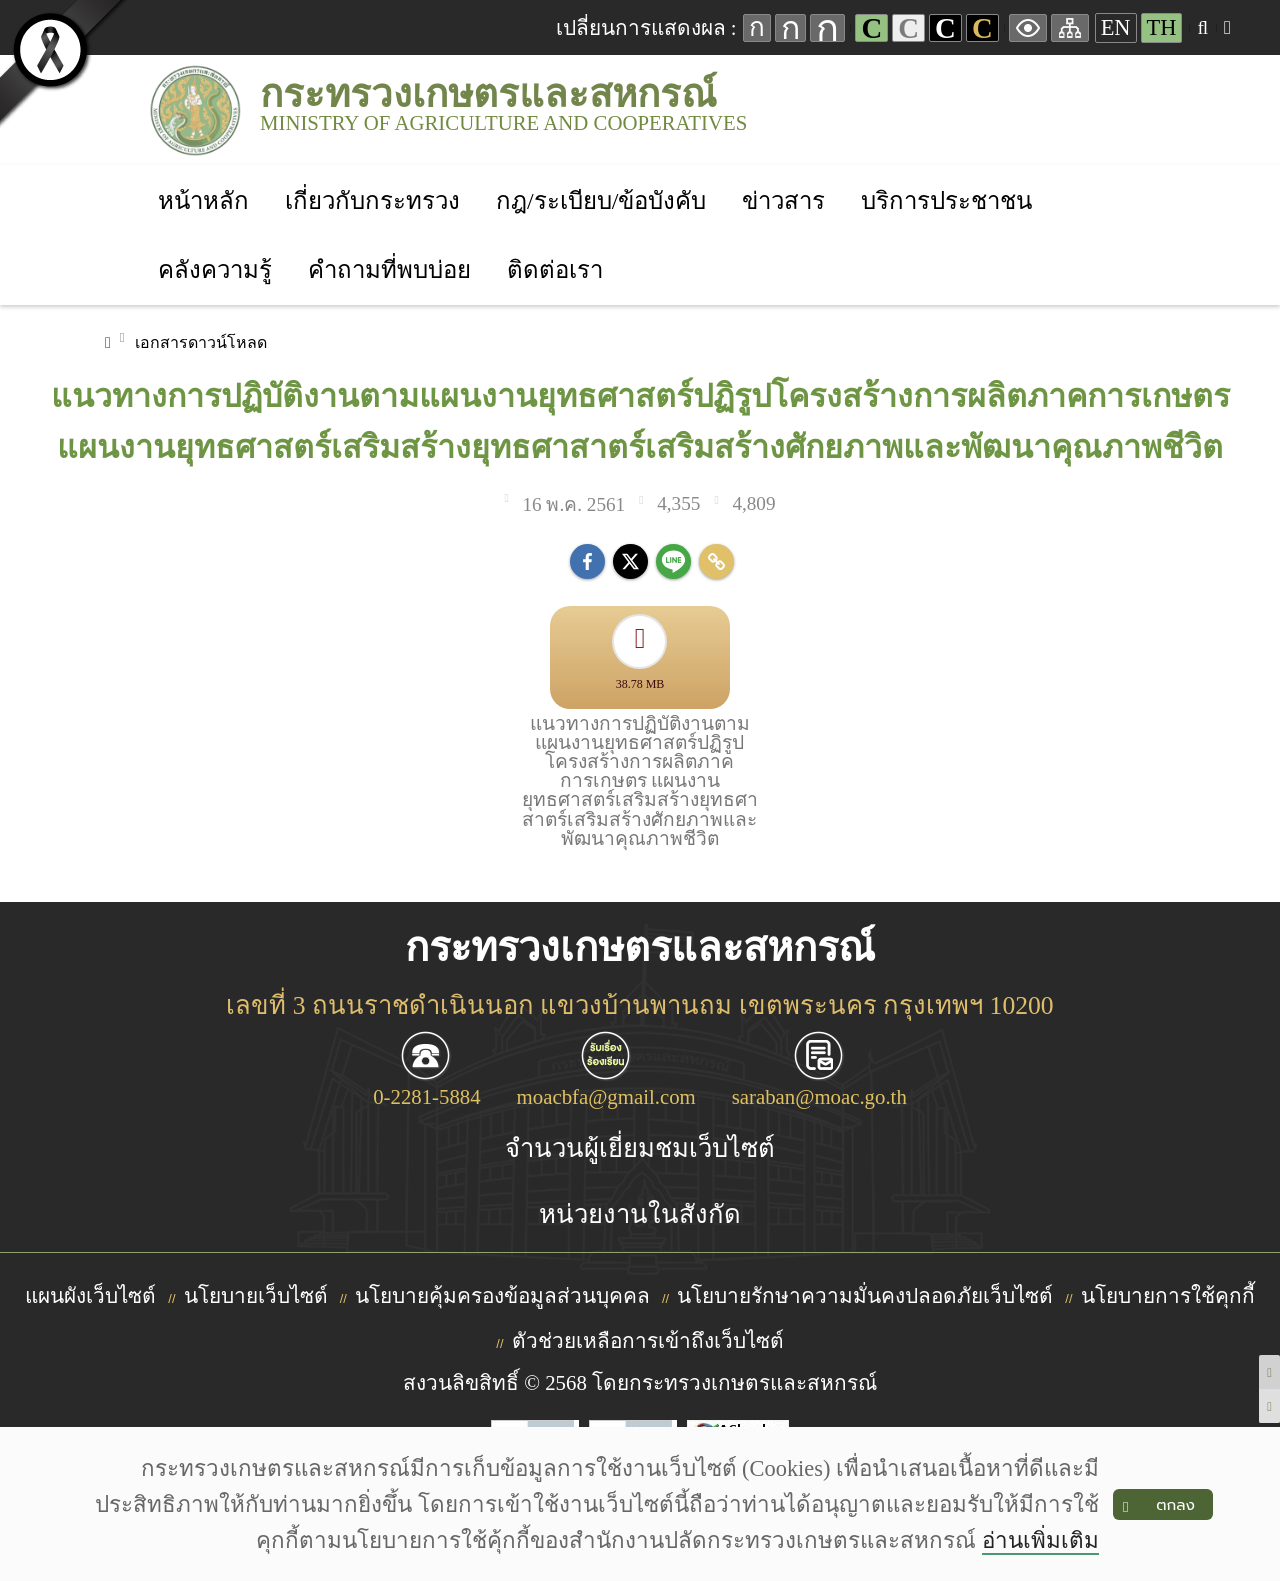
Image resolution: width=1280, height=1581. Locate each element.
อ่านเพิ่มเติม (1040, 1540)
